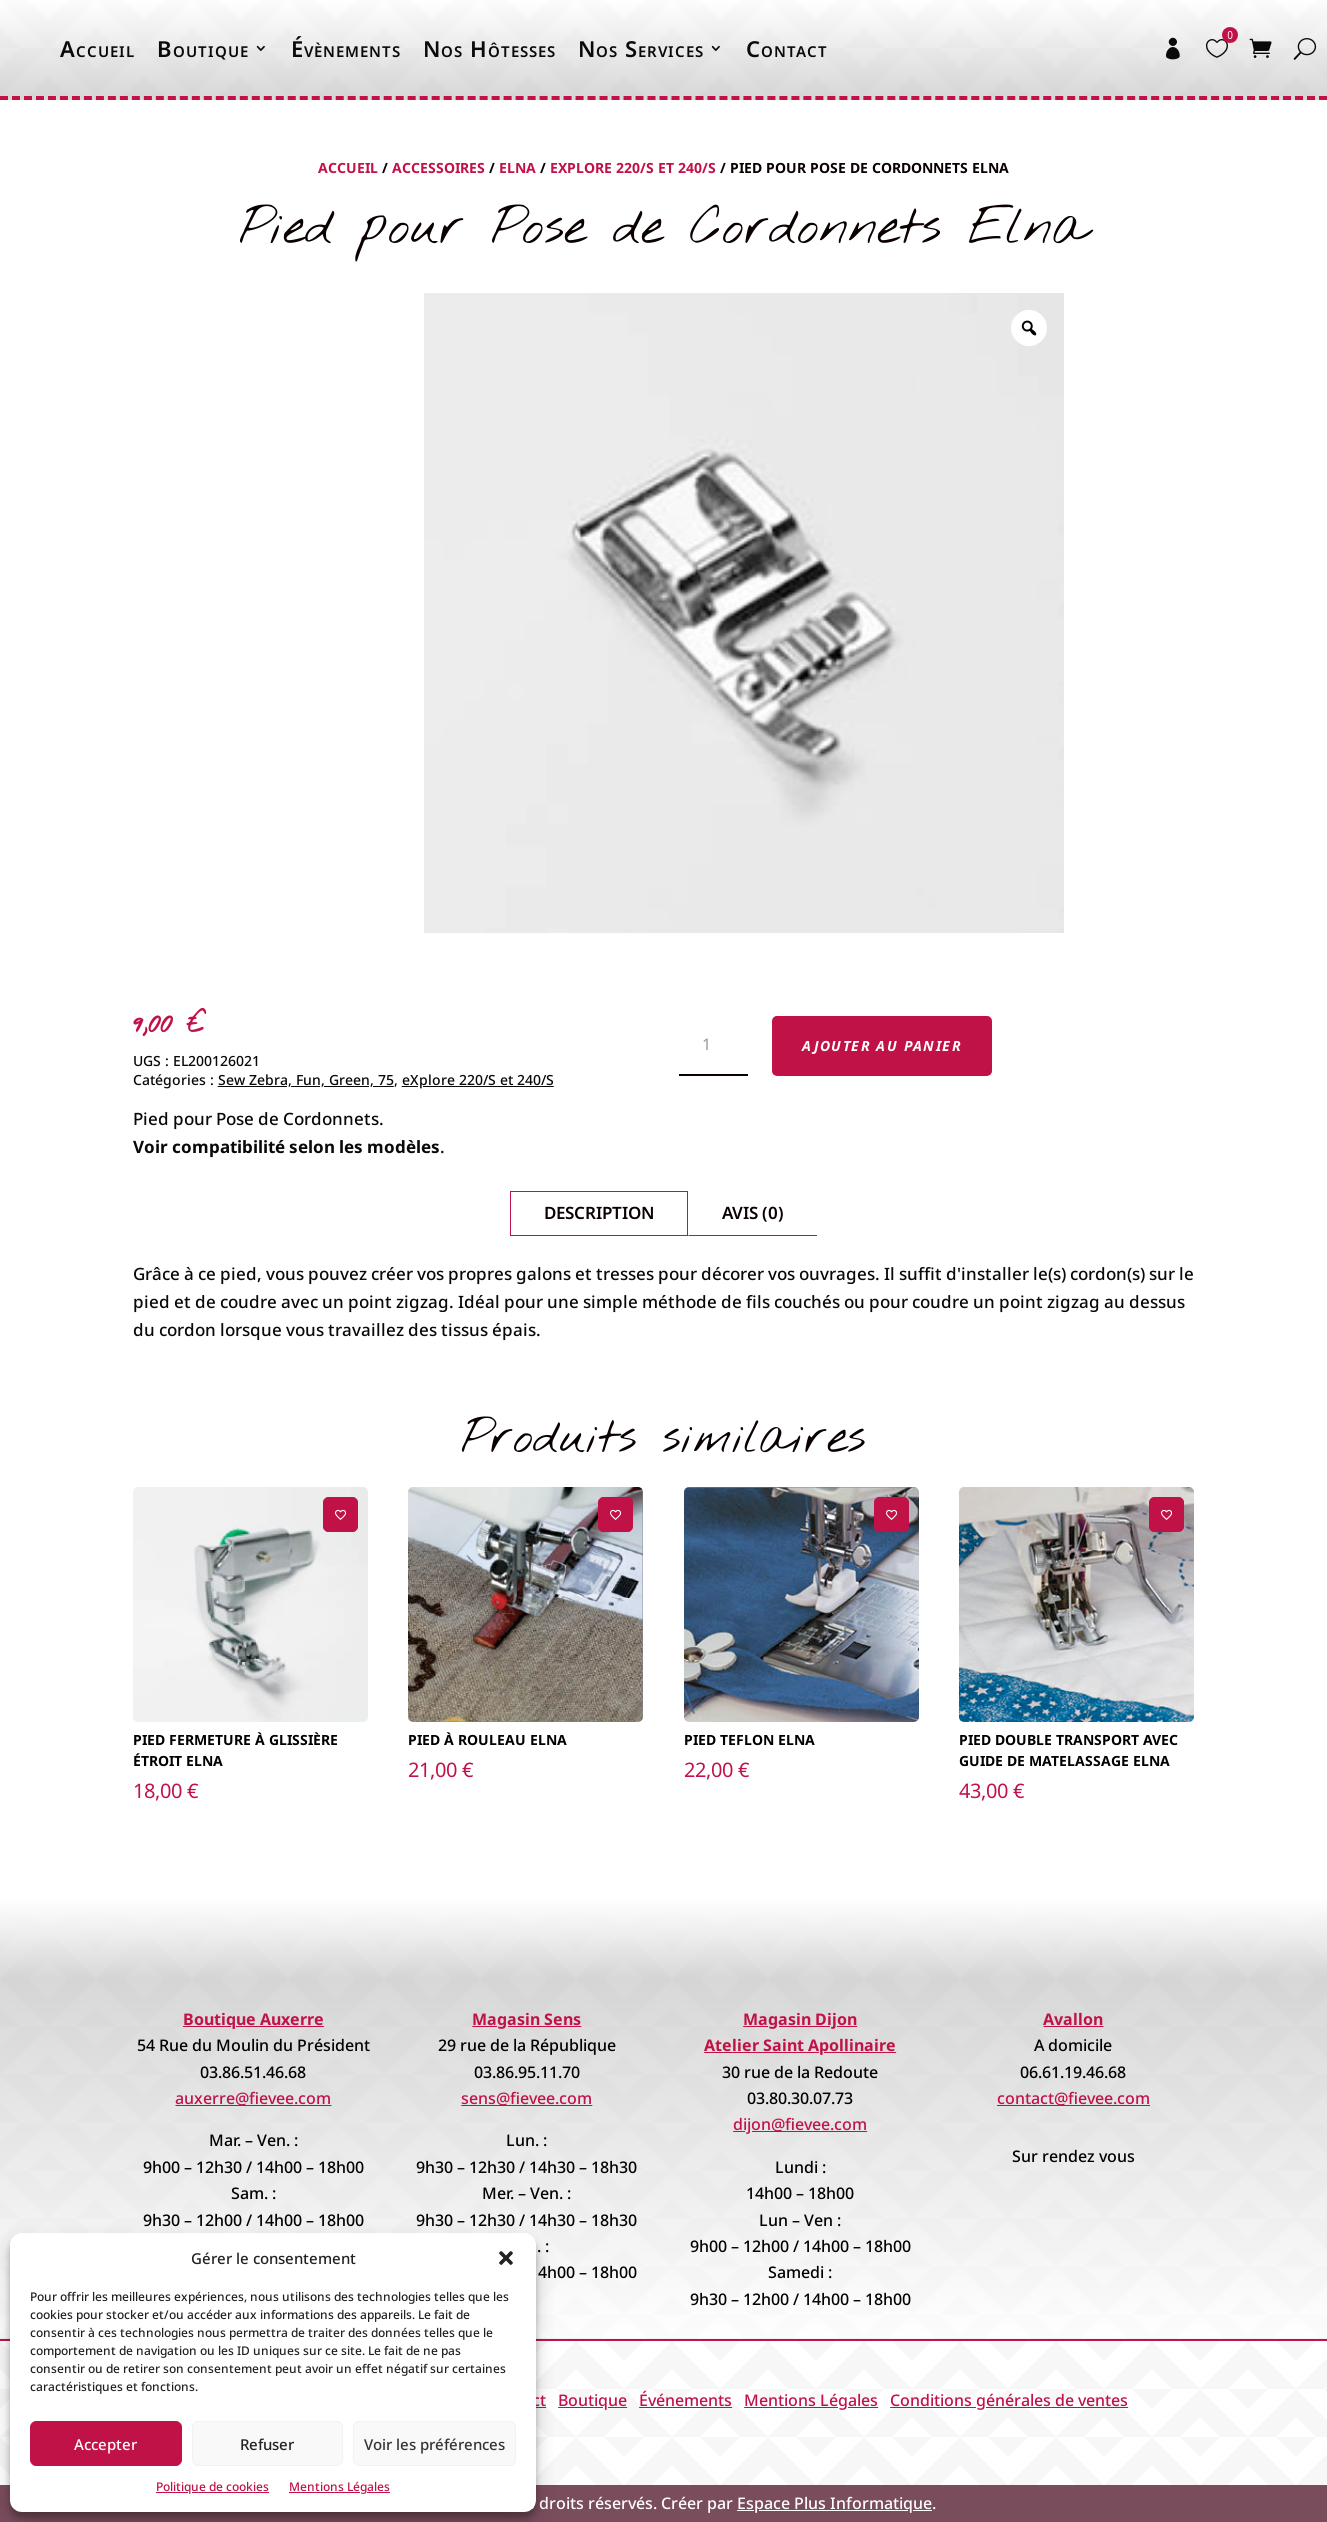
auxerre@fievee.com (253, 2098)
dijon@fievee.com (800, 2124)
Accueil (97, 48)
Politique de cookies (212, 2486)
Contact (787, 48)
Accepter (105, 2444)
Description (599, 1212)
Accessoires (438, 167)
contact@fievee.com (1073, 2098)
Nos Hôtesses (489, 48)
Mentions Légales (339, 2486)
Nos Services (641, 48)
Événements (685, 2400)
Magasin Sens (526, 2019)
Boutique (203, 48)
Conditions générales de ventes (1009, 2400)
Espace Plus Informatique (834, 2503)
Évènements (346, 48)
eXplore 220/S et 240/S (633, 167)
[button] (506, 2258)
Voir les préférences (434, 2444)
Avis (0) (753, 1212)
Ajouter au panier (882, 1045)
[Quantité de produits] (713, 1046)
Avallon (1073, 2019)
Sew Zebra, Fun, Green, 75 (306, 1079)
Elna (517, 167)
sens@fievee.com (526, 2098)
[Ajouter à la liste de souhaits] (340, 1514)
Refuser (267, 2444)
